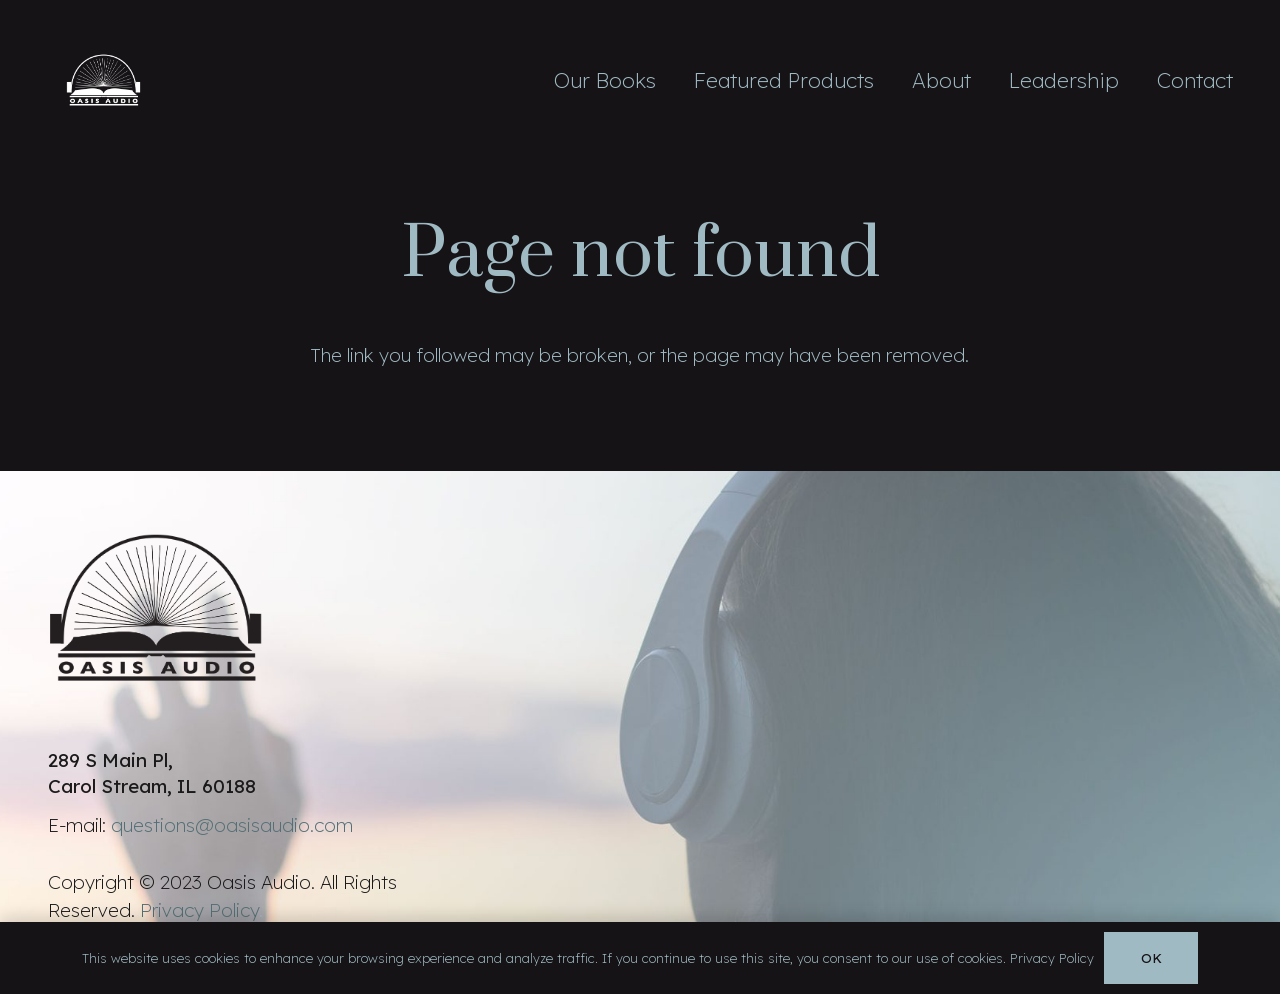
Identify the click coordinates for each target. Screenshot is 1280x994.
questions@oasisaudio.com (232, 825)
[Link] (104, 80)
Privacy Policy (199, 910)
